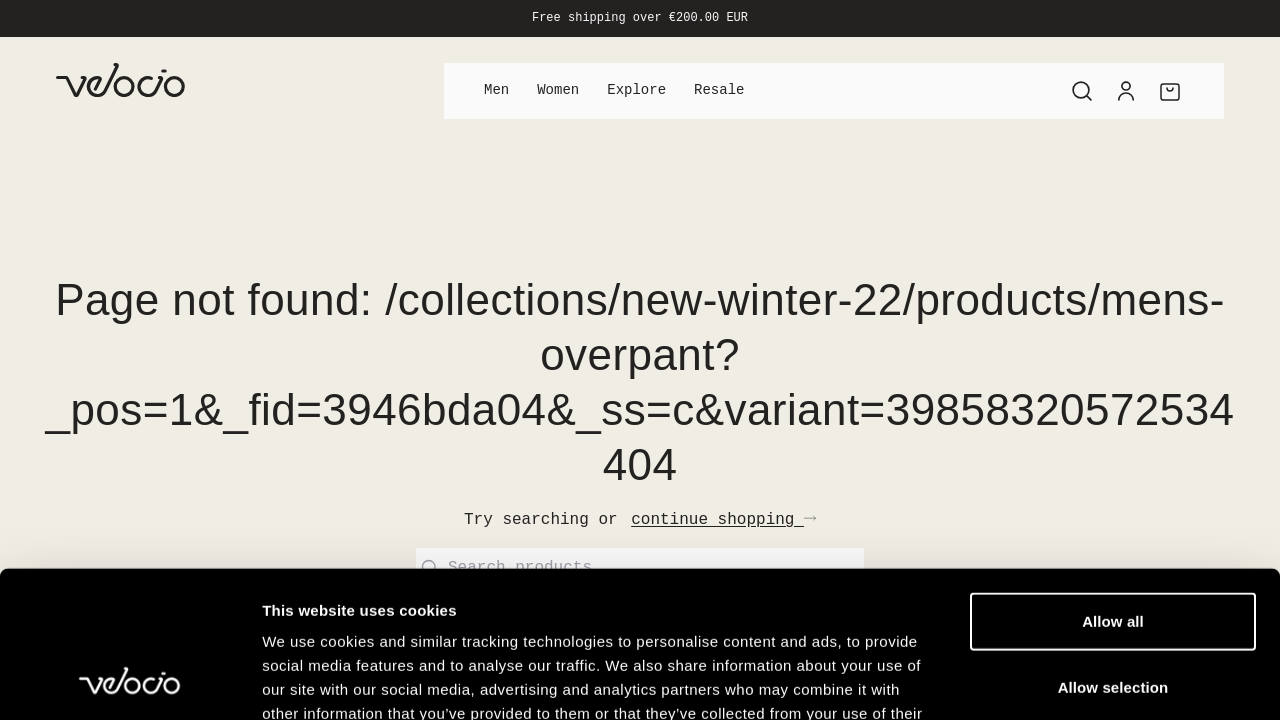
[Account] (1126, 91)
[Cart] (1170, 91)
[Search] (1082, 91)
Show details (1049, 680)
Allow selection (1113, 549)
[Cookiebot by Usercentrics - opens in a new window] (129, 681)
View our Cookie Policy (418, 599)
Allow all (1113, 483)
